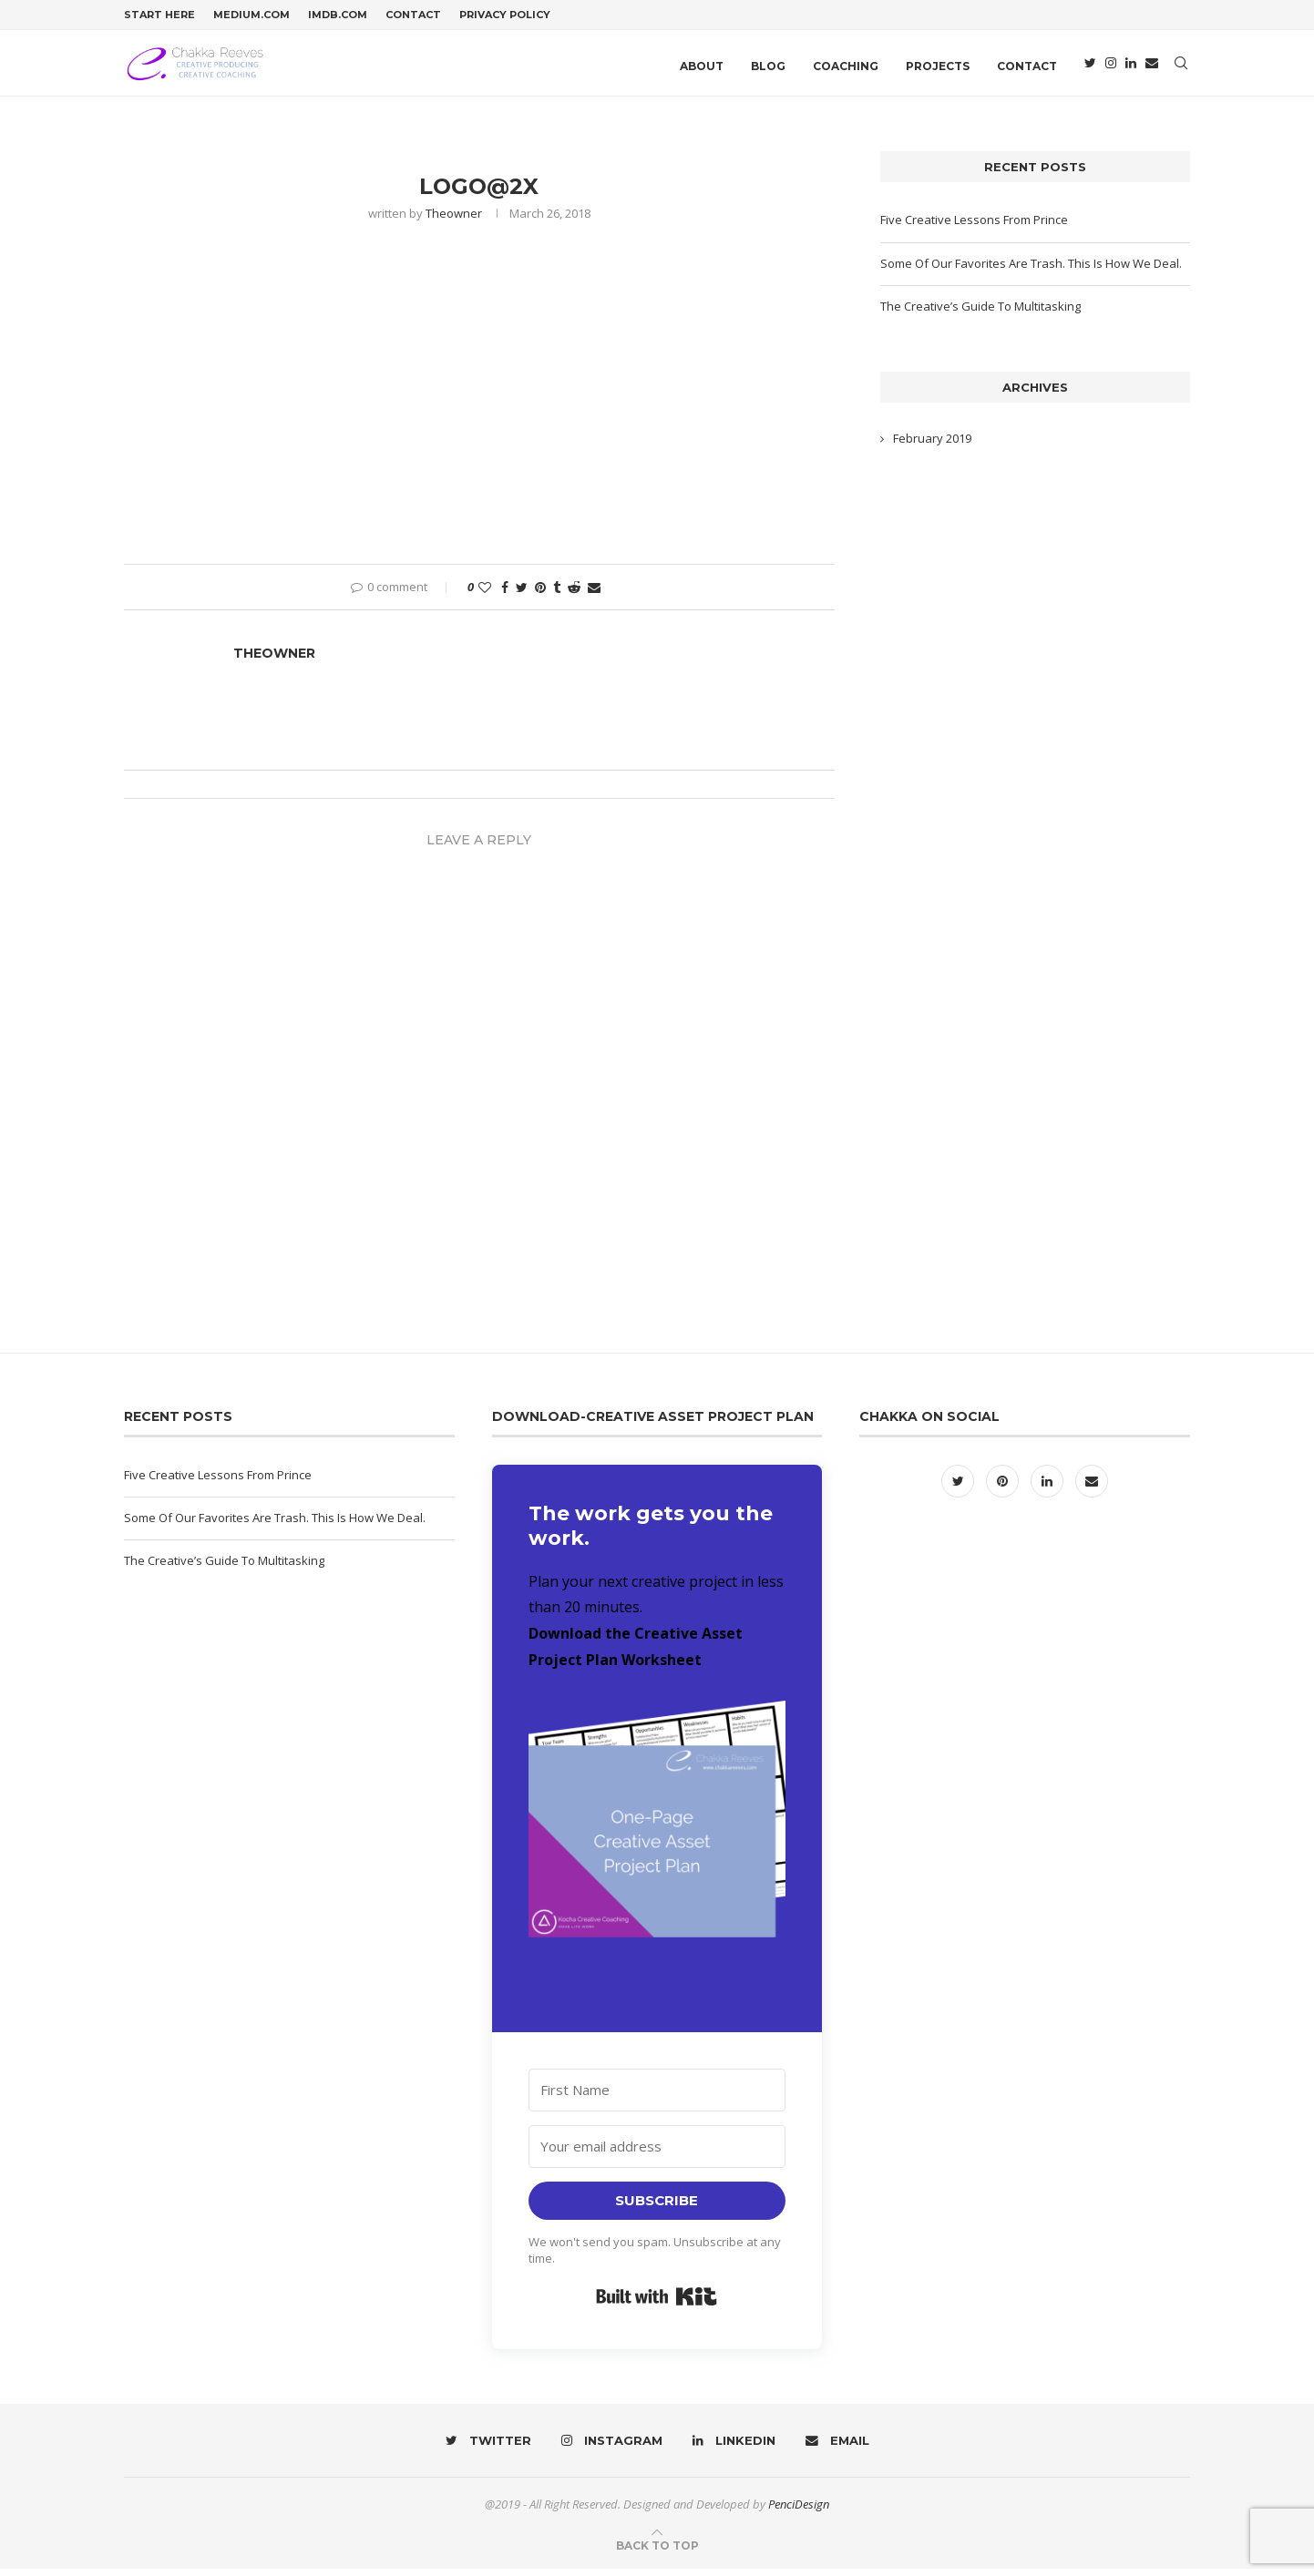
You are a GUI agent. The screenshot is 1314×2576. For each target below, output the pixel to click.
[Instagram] (1110, 66)
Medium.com (251, 14)
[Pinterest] (1003, 1487)
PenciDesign (798, 2511)
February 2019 (932, 445)
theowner (454, 220)
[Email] (1151, 66)
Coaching (845, 66)
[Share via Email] (594, 594)
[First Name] (657, 2097)
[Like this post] (484, 594)
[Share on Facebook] (504, 594)
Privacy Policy (504, 14)
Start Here (159, 14)
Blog (768, 66)
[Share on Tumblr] (556, 594)
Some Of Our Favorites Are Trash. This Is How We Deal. (1031, 269)
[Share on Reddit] (574, 594)
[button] (657, 1847)
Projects (938, 66)
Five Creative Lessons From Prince (974, 227)
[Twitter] (1090, 66)
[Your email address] (657, 2153)
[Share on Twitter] (522, 594)
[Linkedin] (1130, 66)
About (702, 66)
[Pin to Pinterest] (540, 594)
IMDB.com (337, 14)
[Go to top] (657, 2552)
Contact (413, 14)
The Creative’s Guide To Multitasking (980, 313)
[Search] (1181, 66)
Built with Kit (656, 2303)
